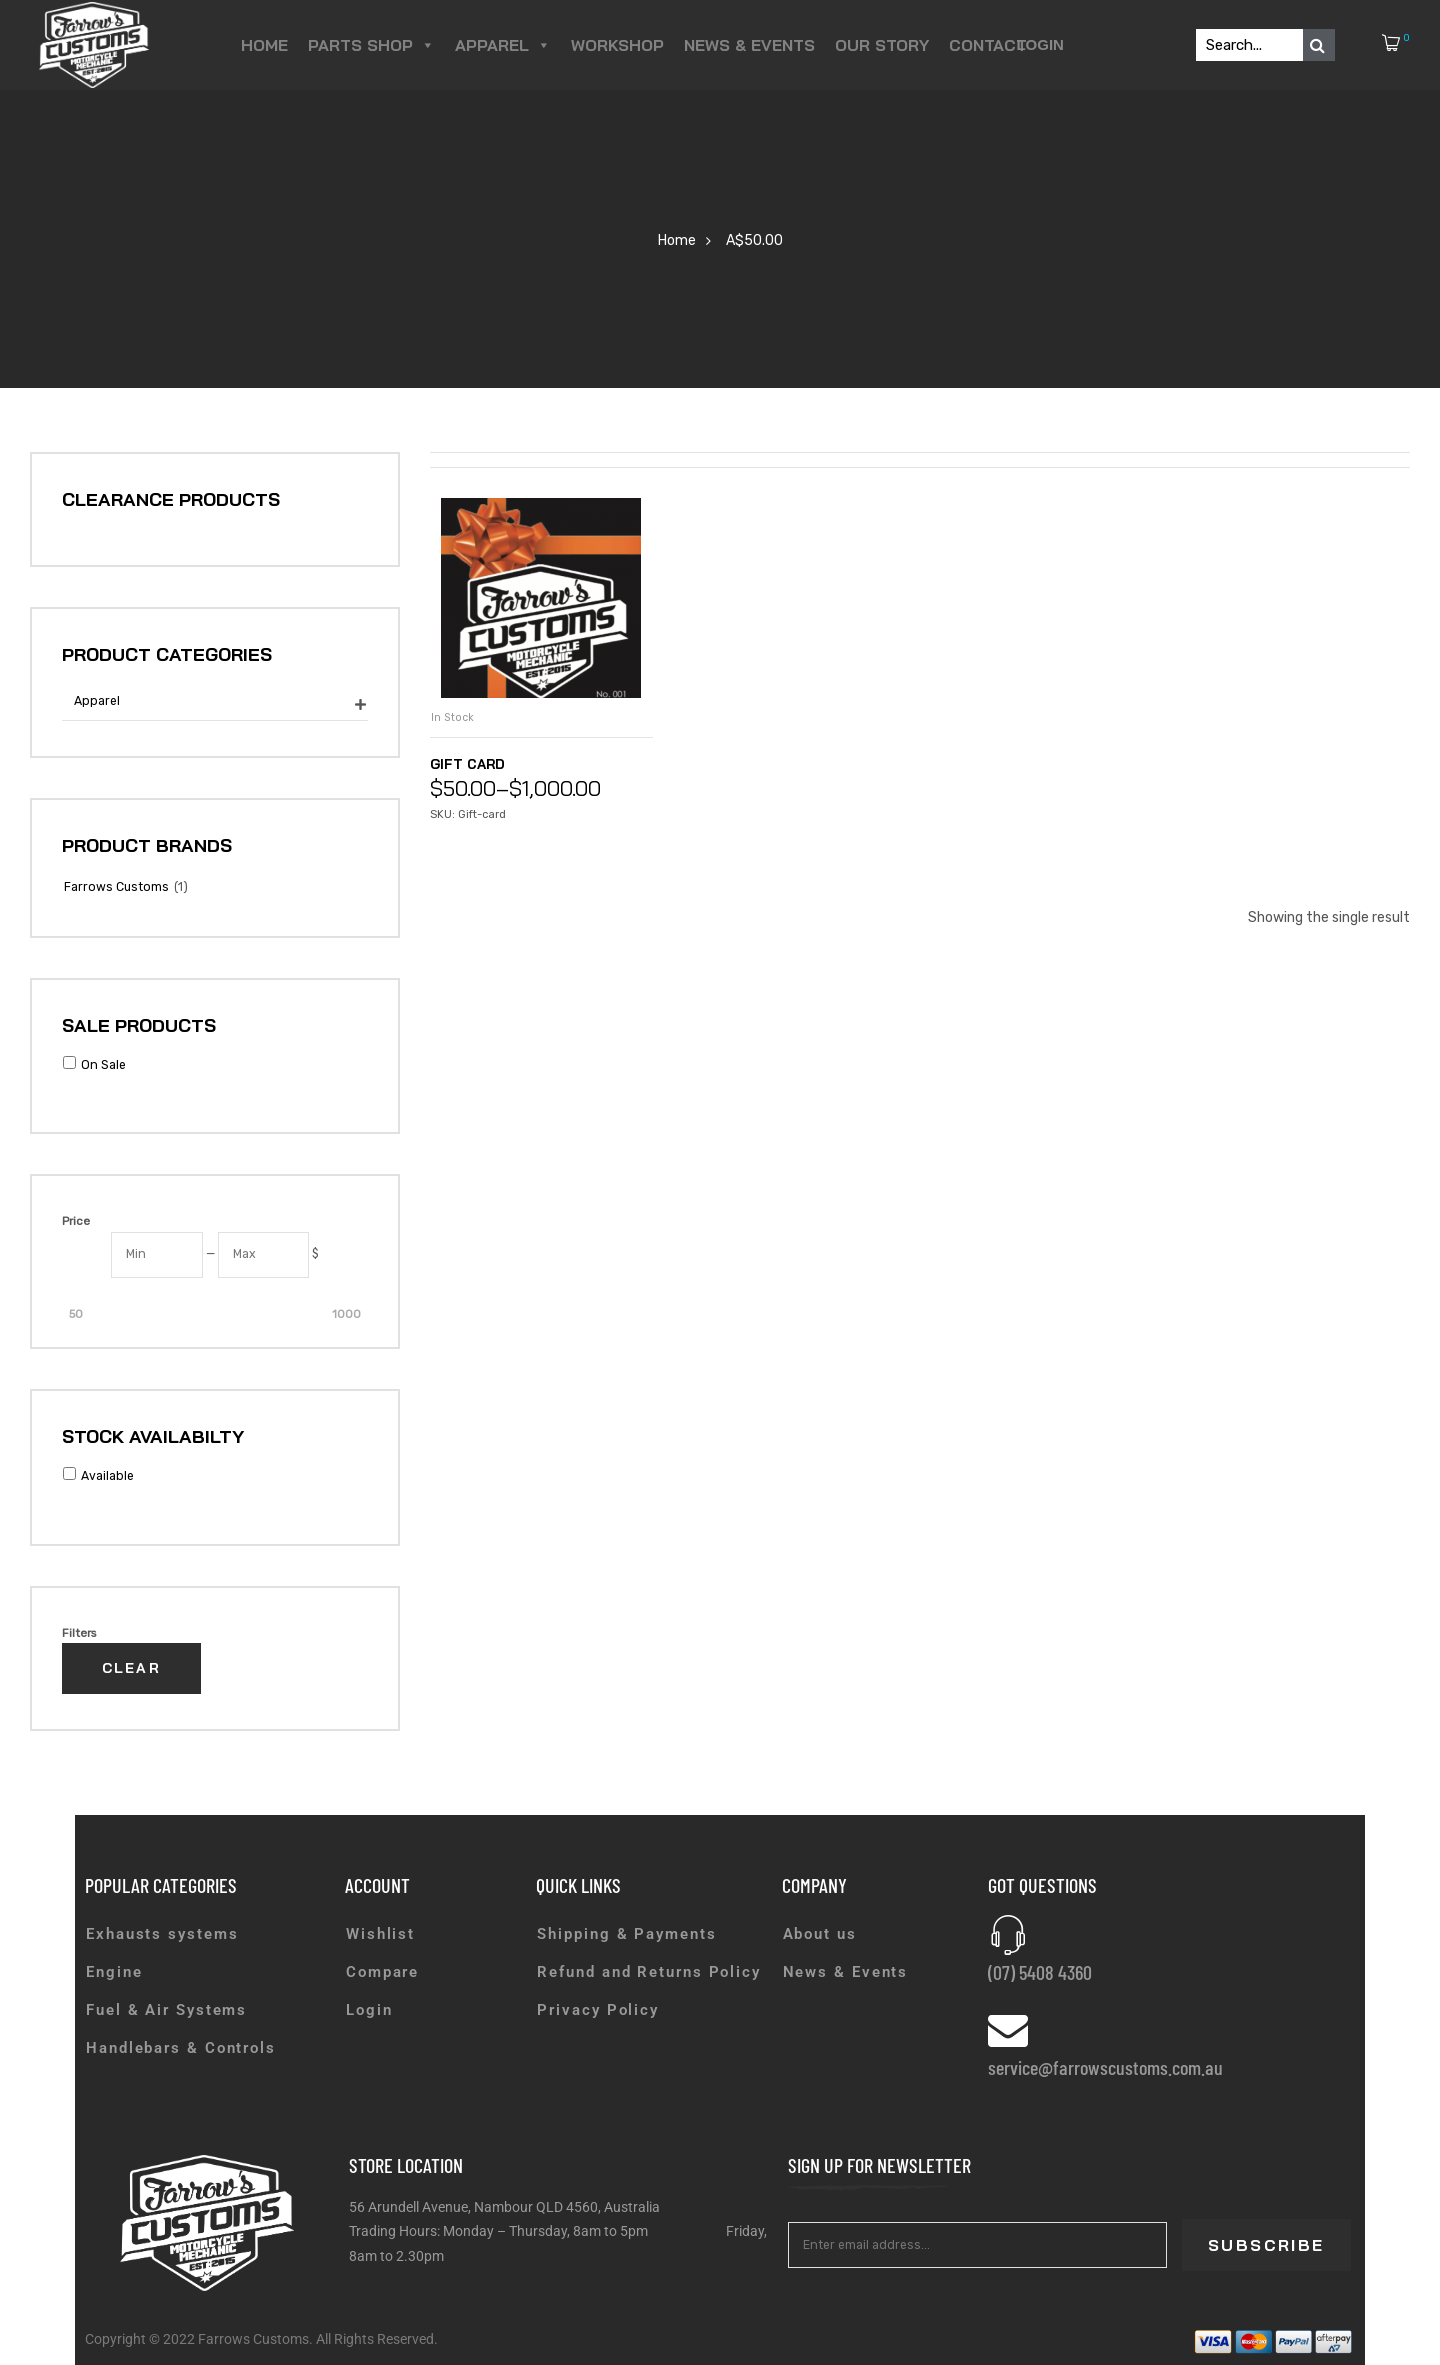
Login (1040, 44)
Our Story (882, 45)
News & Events (749, 45)
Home (264, 45)
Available (107, 1476)
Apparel (503, 45)
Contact (988, 45)
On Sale (103, 1065)
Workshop (617, 45)
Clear (131, 1668)
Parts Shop (371, 45)
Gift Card (473, 763)
